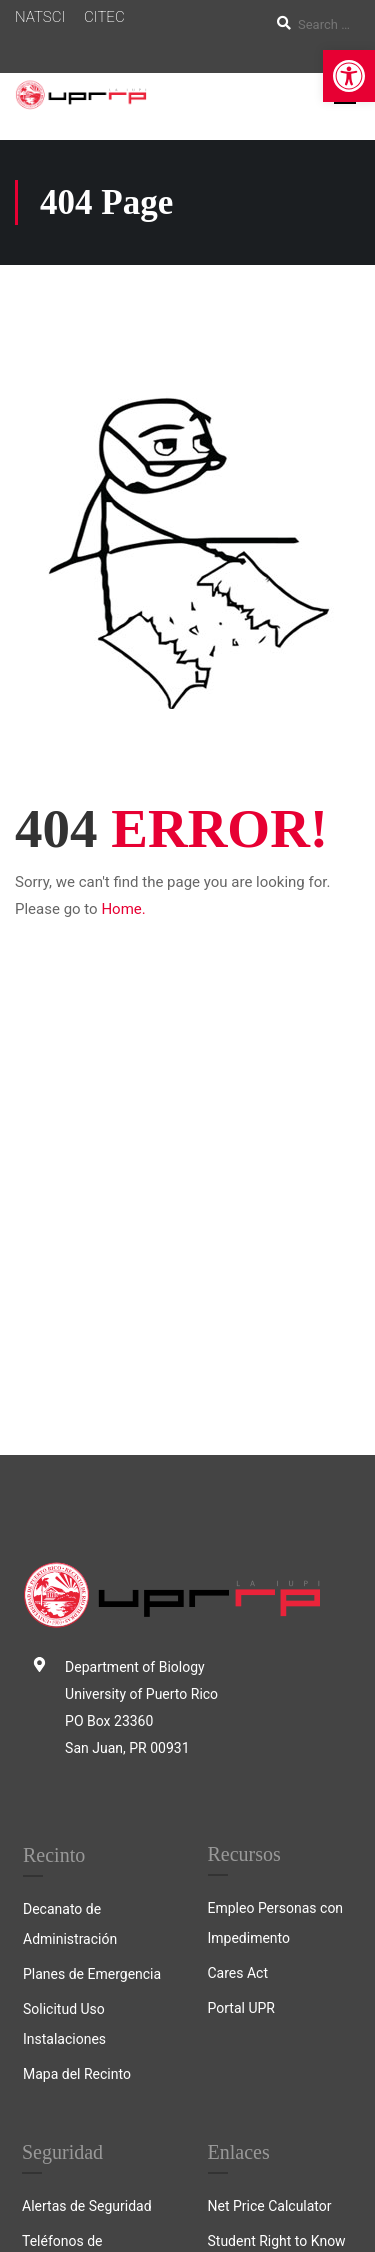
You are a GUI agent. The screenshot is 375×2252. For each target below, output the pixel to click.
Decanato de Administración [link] (70, 1540)
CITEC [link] (104, 17)
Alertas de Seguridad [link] (87, 1822)
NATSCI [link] (40, 17)
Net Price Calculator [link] (270, 1822)
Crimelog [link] (50, 1992)
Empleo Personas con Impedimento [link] (276, 1539)
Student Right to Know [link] (277, 1857)
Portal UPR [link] (241, 1624)
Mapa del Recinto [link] (77, 1690)
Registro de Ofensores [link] (91, 1957)
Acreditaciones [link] (254, 1927)
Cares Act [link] (238, 1589)
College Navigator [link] (263, 1892)
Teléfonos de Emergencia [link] (62, 1872)
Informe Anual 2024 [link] (83, 1922)
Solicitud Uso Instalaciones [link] (64, 1640)
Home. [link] (123, 909)
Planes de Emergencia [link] (92, 1590)
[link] (349, 76)
